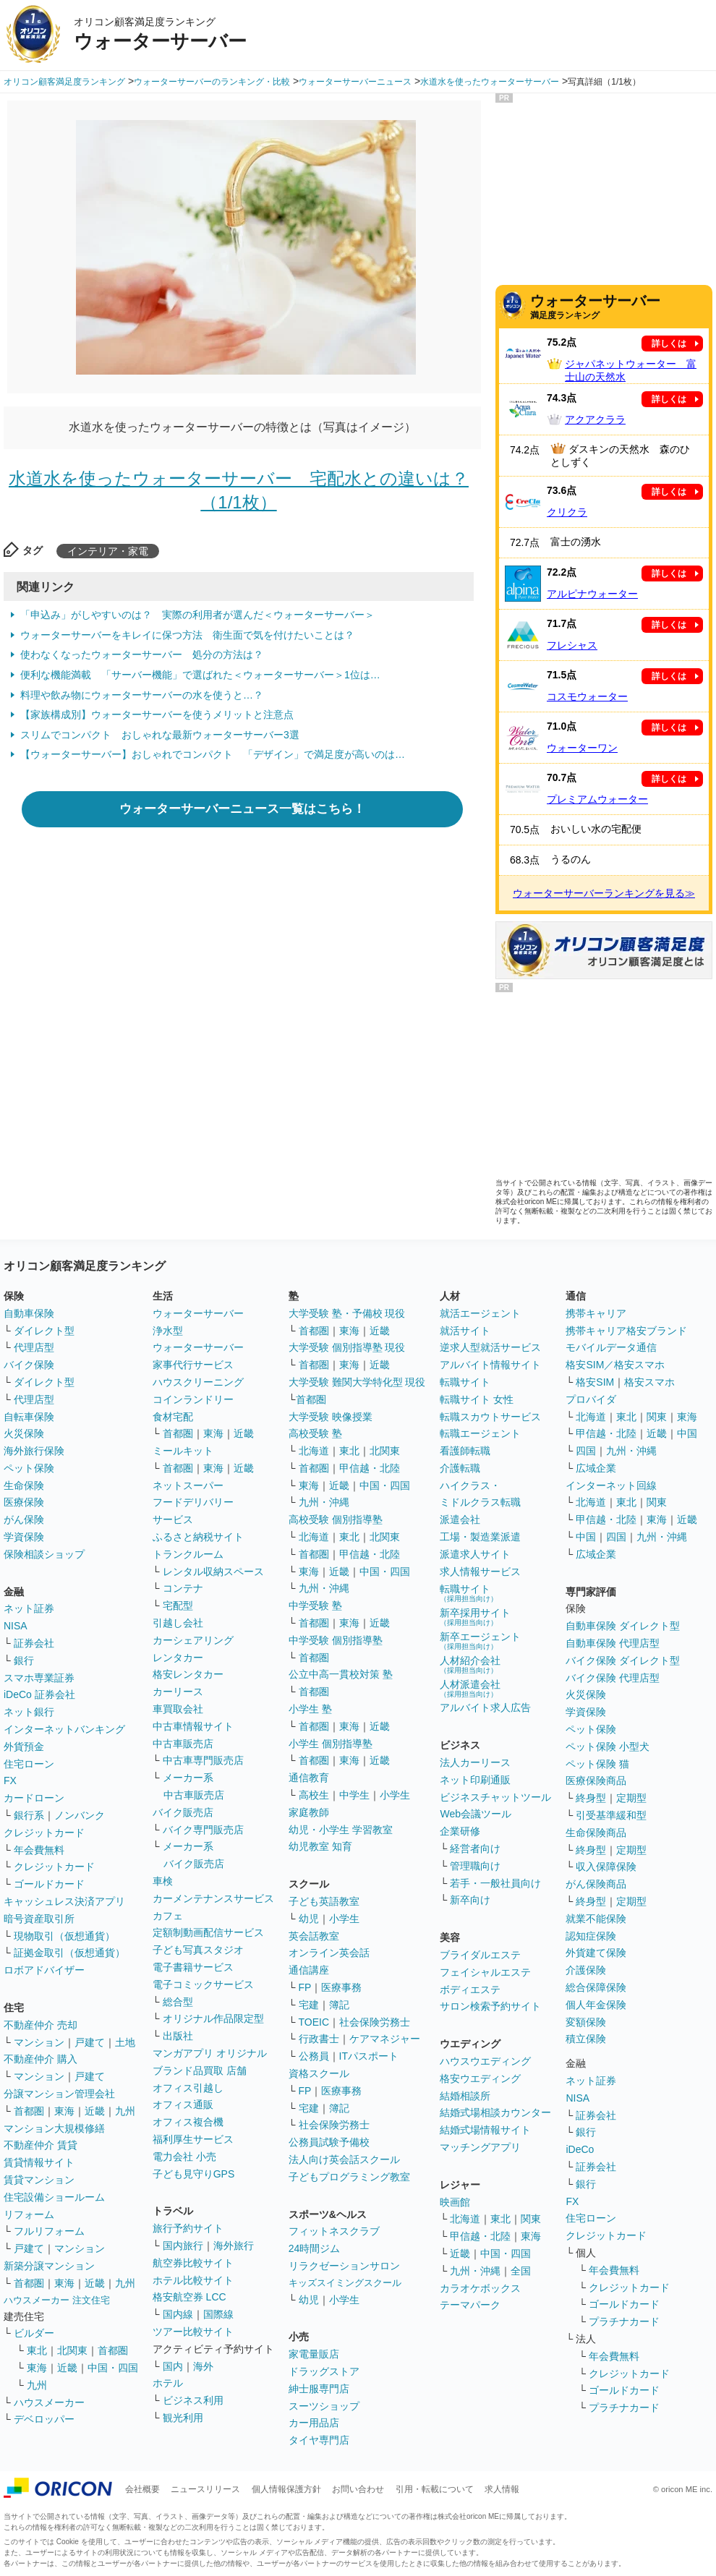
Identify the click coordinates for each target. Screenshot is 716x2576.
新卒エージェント (480, 1640)
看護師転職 (465, 1451)
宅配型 (178, 1605)
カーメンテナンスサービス (213, 1898)
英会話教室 (314, 1936)
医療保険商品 (596, 1780)
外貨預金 (24, 1746)
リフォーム (29, 2214)
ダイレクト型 (44, 1330)
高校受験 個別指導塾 (336, 1519)
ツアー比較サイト (193, 2331)
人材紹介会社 (470, 1664)
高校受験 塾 (315, 1433)
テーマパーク (470, 2305)
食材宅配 (173, 1417)
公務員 (314, 2056)
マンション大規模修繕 (54, 2128)
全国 (521, 2271)
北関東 (72, 2350)
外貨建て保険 (596, 1952)
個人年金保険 (596, 2004)
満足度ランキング (621, 306)
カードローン (34, 1798)
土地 (125, 2042)
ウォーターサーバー (198, 1313)
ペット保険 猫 (597, 1764)
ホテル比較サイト (193, 2280)
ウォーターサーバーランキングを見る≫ (604, 893)
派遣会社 (460, 1519)
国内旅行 (183, 2245)
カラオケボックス (480, 2288)
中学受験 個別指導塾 (336, 1640)
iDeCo (580, 2149)
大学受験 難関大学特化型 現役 (357, 1382)
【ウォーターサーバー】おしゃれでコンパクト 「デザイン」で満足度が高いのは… (212, 754)
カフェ (168, 1916)
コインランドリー (193, 1399)
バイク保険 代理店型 (613, 1678)
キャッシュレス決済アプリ (64, 1901)
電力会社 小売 (184, 2156)
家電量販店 (314, 2354)
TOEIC (314, 2022)
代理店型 (34, 1347)
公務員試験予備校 (329, 2142)
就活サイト (465, 1330)
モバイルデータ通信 (611, 1347)
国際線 (218, 2314)
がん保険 (24, 1519)
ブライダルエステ (480, 1955)
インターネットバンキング (64, 1729)
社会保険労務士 (374, 2022)
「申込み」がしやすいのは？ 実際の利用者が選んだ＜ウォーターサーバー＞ (197, 614)
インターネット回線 (611, 1485)
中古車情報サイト (193, 1726)
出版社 (178, 2036)
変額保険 (586, 2022)
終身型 (591, 1798)
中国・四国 (113, 2368)
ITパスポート (369, 2056)
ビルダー (34, 2333)
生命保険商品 (596, 1832)
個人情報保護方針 (286, 2489)
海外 (203, 2366)
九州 (125, 2111)
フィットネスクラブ (334, 2231)
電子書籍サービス (193, 1967)
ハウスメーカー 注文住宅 (57, 2300)
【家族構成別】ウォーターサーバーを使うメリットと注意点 (157, 714)
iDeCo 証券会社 (39, 1694)
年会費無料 (39, 1850)
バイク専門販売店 (203, 1829)
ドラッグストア (324, 2371)
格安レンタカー (188, 1674)
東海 (64, 2111)
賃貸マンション (39, 2179)
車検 (163, 1881)
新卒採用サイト (475, 1616)
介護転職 (460, 1468)
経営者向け (475, 1848)
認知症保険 (591, 1936)
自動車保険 (29, 1313)
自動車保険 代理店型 (613, 1643)
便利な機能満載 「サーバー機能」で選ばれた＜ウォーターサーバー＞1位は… (200, 675)
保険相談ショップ (44, 1554)
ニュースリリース (205, 2489)
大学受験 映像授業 (330, 1417)
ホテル (168, 2383)
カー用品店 (314, 2422)
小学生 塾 (310, 1709)
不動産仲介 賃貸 (40, 2145)
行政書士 (319, 2038)
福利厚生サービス (193, 2139)
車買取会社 (178, 1709)
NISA (15, 1626)
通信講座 (309, 1970)
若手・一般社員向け (495, 1883)
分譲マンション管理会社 (59, 2093)
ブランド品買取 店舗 (200, 2070)
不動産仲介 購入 (40, 2059)
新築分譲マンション (49, 2266)
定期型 (631, 1798)
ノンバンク (79, 1815)
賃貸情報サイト (39, 2162)
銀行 (24, 1660)
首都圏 (29, 2111)
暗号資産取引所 (39, 1918)
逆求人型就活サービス (490, 1347)
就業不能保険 (596, 1918)
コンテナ (183, 1588)
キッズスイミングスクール (345, 2282)
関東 (531, 2219)
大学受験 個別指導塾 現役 (347, 1347)
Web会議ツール (475, 1814)
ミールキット (183, 1451)
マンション (39, 2042)
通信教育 (309, 1777)
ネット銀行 (29, 1712)
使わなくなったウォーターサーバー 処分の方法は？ (141, 654)
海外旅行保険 (34, 1451)
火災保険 (24, 1433)
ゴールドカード (49, 1884)
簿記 (339, 2004)
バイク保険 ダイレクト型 (623, 1660)
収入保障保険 (606, 1866)
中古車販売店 (183, 1743)
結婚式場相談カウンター (495, 2112)
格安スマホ (649, 1382)
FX (10, 1780)
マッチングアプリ (480, 2147)
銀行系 (29, 1815)
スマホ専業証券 (39, 1678)
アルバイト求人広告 (485, 1707)
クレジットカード (44, 1832)
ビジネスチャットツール (495, 1797)
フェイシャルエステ (485, 1972)
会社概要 (142, 2489)
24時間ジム (315, 2248)
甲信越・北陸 (369, 1468)
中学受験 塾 (315, 1605)
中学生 (354, 1795)
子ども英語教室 (324, 1901)
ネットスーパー (188, 1485)
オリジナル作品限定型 (213, 2018)
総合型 (178, 2002)
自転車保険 (29, 1417)
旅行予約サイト (188, 2228)
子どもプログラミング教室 (349, 2177)
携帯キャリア (596, 1313)
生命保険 (24, 1485)
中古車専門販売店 (203, 1760)
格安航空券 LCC (189, 2297)
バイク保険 (29, 1364)
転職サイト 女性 (476, 1399)
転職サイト (465, 1382)
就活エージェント (480, 1313)
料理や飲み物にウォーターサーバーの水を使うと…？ (141, 695)
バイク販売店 (183, 1812)
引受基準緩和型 (611, 1815)
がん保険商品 (596, 1884)
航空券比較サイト (193, 2263)
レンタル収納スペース (213, 1571)
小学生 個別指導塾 (330, 1743)
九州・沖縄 (324, 1502)
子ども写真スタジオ (198, 1950)
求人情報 (502, 2489)
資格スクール (319, 2073)
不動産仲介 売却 (40, 2025)
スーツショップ (324, 2406)
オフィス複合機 (188, 2122)
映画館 (455, 2202)
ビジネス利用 (193, 2400)
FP (305, 1987)
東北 (37, 2350)
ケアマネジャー (384, 2038)
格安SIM (595, 1382)
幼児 (309, 1918)
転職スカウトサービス (490, 1417)
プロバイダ (591, 1399)
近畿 (95, 2111)
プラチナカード (624, 2321)
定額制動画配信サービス (208, 1932)
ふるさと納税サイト (198, 1537)
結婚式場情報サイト (485, 2130)
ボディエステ (470, 1989)
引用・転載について (435, 2489)
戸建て (89, 2042)
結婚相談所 (465, 2096)
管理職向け (475, 1866)
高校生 (314, 1795)
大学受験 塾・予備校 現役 (347, 1313)
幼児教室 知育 (320, 1846)
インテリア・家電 (107, 551)
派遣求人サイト (475, 1554)
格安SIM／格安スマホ (615, 1364)
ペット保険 (29, 1468)
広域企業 (596, 1468)
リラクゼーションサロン (344, 2266)
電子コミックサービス (203, 1984)
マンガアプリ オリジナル (210, 2053)
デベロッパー (44, 2419)
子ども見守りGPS (194, 2174)
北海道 (314, 1451)
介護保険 (586, 1970)
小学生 (395, 1795)
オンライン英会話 (329, 1952)
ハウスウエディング (485, 2061)
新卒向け (470, 1900)
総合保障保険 (596, 1987)
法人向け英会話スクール (344, 2159)
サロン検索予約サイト (490, 2006)
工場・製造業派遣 (480, 1537)
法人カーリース (475, 1762)
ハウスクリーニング (198, 1382)
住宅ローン (29, 1764)
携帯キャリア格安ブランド (626, 1330)
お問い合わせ (358, 2489)
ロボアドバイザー (44, 1970)
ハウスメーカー (49, 2402)
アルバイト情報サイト (490, 1364)
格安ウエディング (480, 2078)
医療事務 (341, 1987)
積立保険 (586, 2038)
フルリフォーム (49, 2231)
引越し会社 (178, 1623)
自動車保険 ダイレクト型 (623, 1626)
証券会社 (34, 1643)
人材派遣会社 (470, 1688)
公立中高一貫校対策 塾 (341, 1674)
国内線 (178, 2314)
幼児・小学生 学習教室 (341, 1829)
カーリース (178, 1691)
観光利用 (183, 2417)
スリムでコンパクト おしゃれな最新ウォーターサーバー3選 (159, 735)
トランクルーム (188, 1554)
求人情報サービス (480, 1571)
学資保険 (24, 1537)
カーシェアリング (193, 1640)
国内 (173, 2366)
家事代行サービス (193, 1364)
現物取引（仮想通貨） (64, 1936)
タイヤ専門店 (319, 2440)
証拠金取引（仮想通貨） (69, 1952)
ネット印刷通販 (475, 1780)
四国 (586, 1451)
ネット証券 (29, 1608)
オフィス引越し (188, 2088)
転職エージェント (480, 1433)
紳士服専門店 (319, 2388)
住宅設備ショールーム (54, 2197)
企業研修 (460, 1831)
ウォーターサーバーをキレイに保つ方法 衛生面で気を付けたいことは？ (187, 635)
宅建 (309, 2004)
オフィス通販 (183, 2104)
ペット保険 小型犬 (607, 1746)
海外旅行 (233, 2245)
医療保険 (24, 1502)
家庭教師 (309, 1812)
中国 (687, 1433)
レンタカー (178, 1657)
